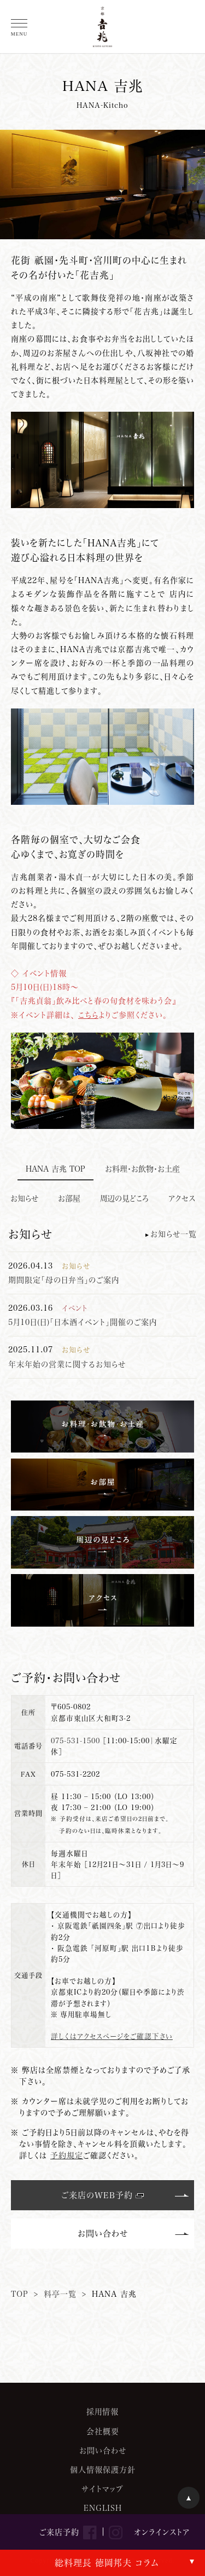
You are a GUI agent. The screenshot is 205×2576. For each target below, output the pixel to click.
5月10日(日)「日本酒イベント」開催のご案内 (82, 1322)
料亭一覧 (60, 2293)
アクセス (181, 1198)
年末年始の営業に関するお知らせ (67, 1364)
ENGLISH (103, 2507)
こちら (88, 1014)
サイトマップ (102, 2488)
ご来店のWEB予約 (97, 2195)
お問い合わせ (103, 2233)
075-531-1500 (75, 1740)
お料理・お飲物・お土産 (142, 1168)
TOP (19, 2293)
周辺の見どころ (124, 1198)
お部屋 (69, 1198)
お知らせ (24, 1198)
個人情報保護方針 (103, 2469)
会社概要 (102, 2431)
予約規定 (66, 2155)
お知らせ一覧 (173, 1233)
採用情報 (102, 2411)
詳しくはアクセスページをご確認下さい (112, 2036)
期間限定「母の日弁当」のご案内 (63, 1279)
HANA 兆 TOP (55, 1168)
